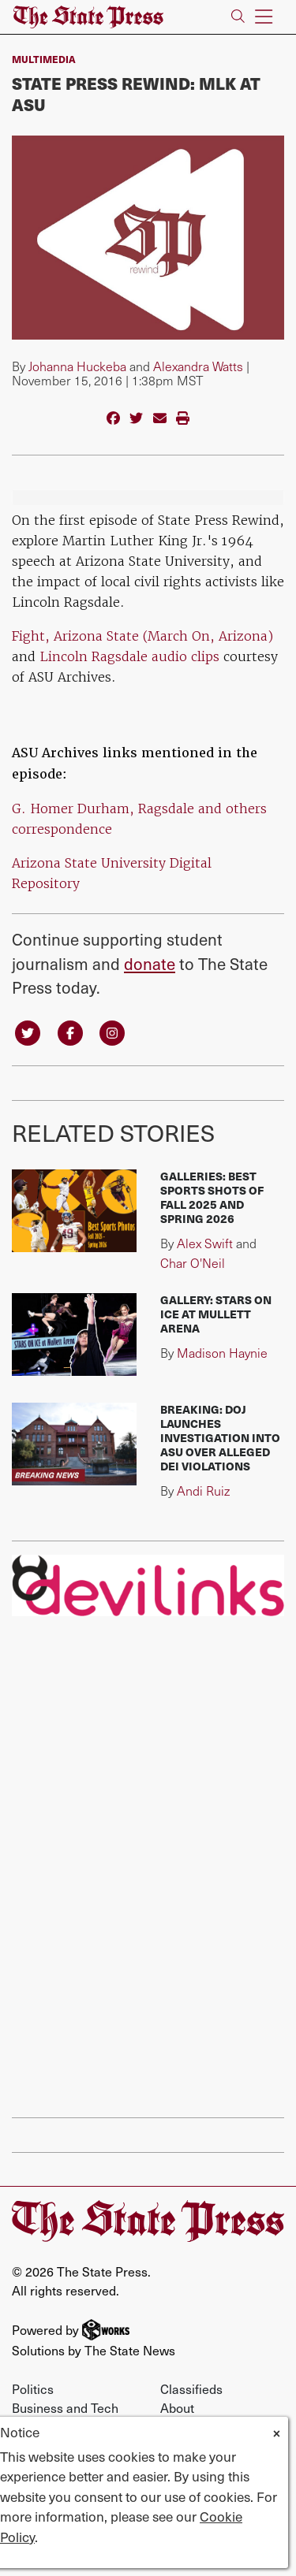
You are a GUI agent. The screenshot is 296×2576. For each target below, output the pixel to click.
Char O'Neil (192, 1263)
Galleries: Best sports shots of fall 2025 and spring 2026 (212, 1197)
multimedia (44, 59)
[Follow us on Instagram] (112, 1031)
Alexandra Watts (198, 366)
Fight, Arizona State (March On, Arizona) (142, 636)
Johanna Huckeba (77, 366)
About (177, 2407)
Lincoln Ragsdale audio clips (129, 656)
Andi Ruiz (203, 1490)
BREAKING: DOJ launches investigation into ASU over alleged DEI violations (220, 1437)
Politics (33, 2388)
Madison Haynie (222, 1352)
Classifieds (191, 2388)
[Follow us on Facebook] (70, 1031)
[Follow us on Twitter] (27, 1031)
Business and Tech (65, 2407)
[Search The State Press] (238, 17)
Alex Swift (205, 1243)
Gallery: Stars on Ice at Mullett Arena (216, 1314)
